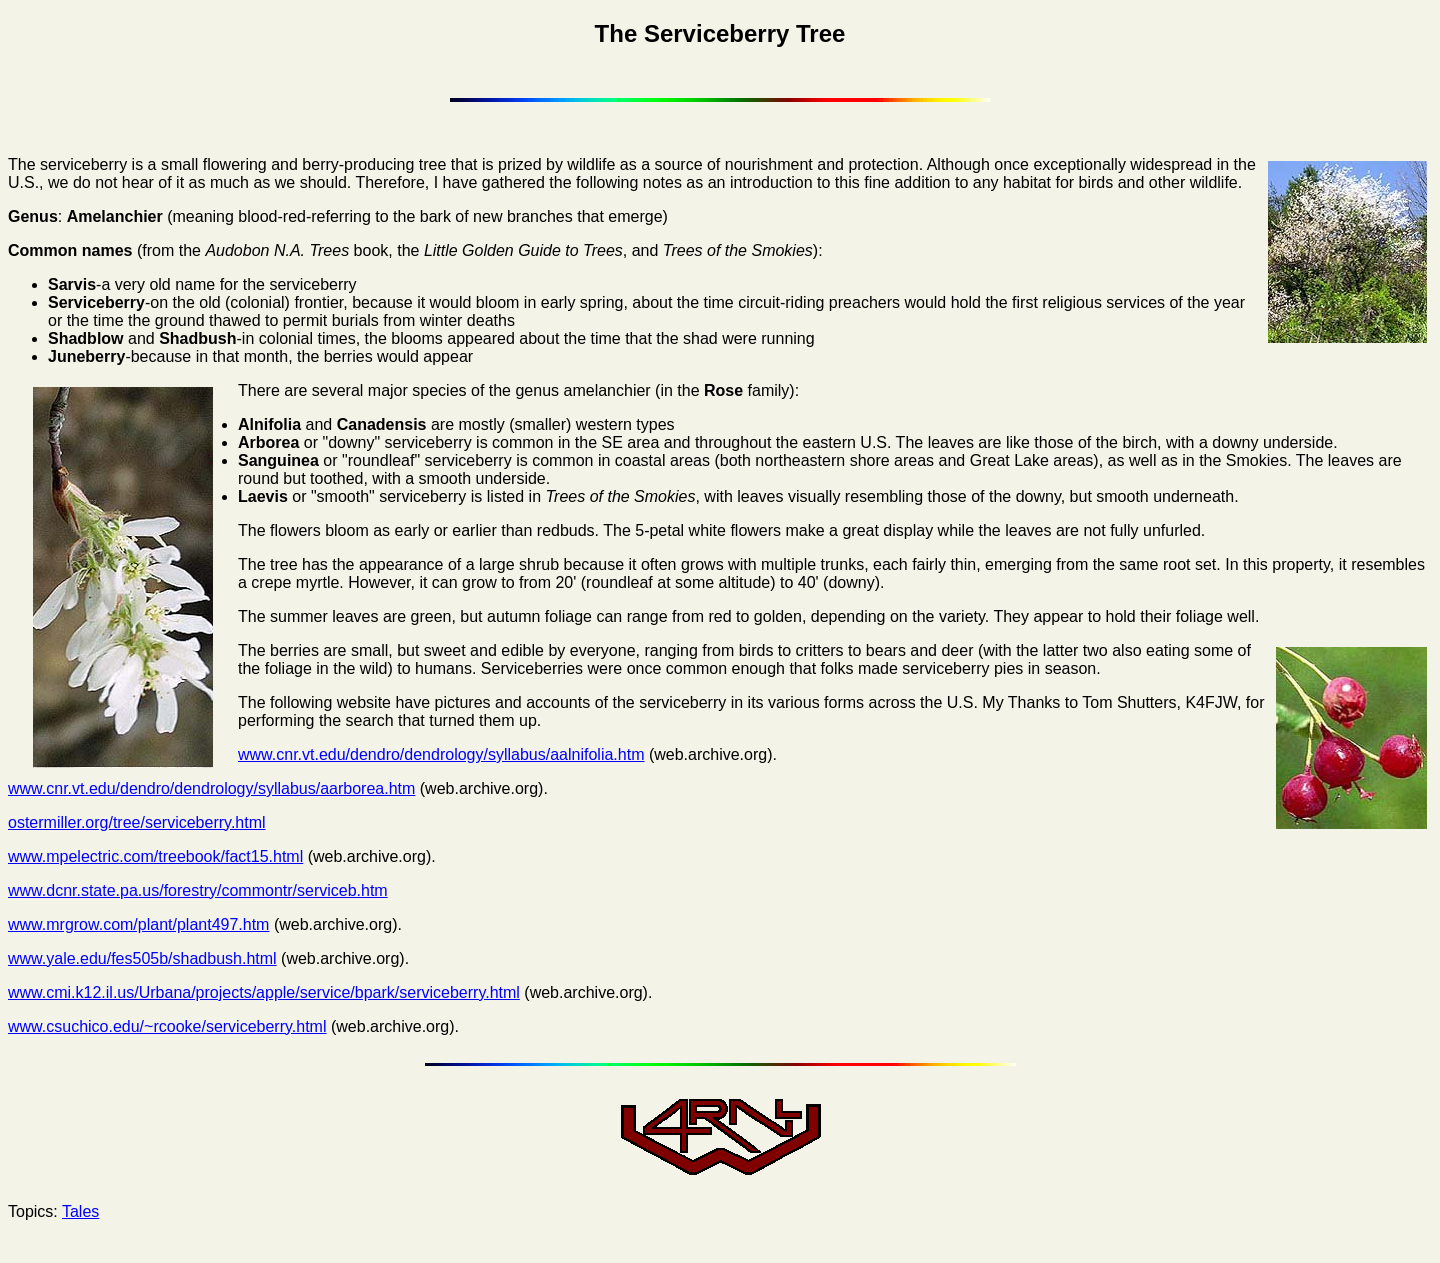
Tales (80, 1211)
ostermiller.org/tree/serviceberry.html (137, 822)
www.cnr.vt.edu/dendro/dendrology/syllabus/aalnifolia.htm (441, 754)
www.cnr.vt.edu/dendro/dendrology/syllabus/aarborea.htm (211, 788)
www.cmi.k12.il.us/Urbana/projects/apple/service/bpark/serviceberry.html (264, 992)
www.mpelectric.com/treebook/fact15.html (155, 856)
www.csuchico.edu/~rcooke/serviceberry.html (167, 1026)
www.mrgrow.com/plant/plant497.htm (138, 924)
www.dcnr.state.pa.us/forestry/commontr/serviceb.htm (198, 890)
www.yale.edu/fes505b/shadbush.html (142, 958)
